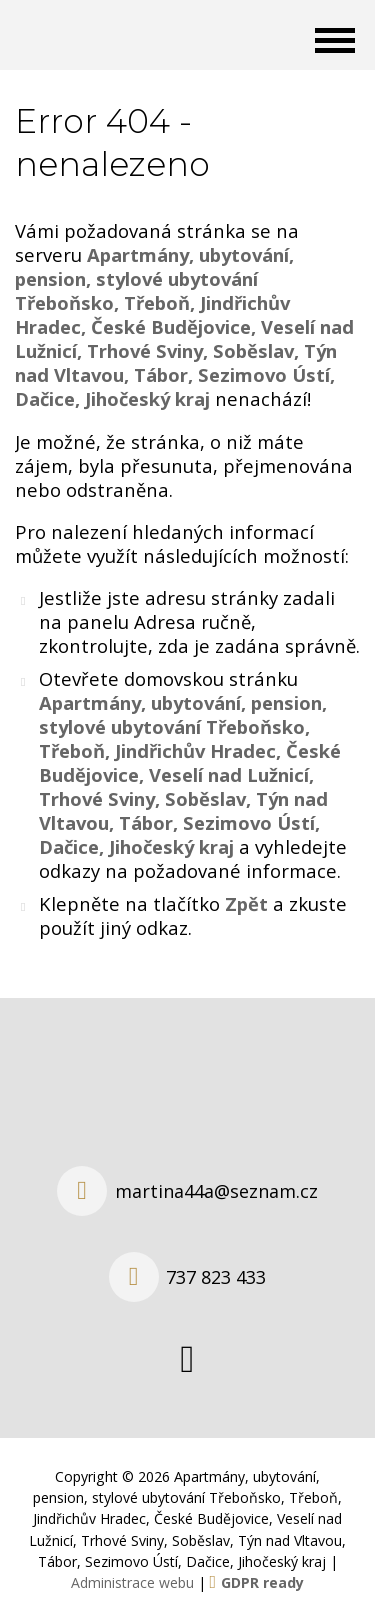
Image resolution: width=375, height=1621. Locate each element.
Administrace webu (132, 1582)
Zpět (246, 903)
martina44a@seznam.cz (216, 1191)
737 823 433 (216, 1277)
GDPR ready (262, 1582)
